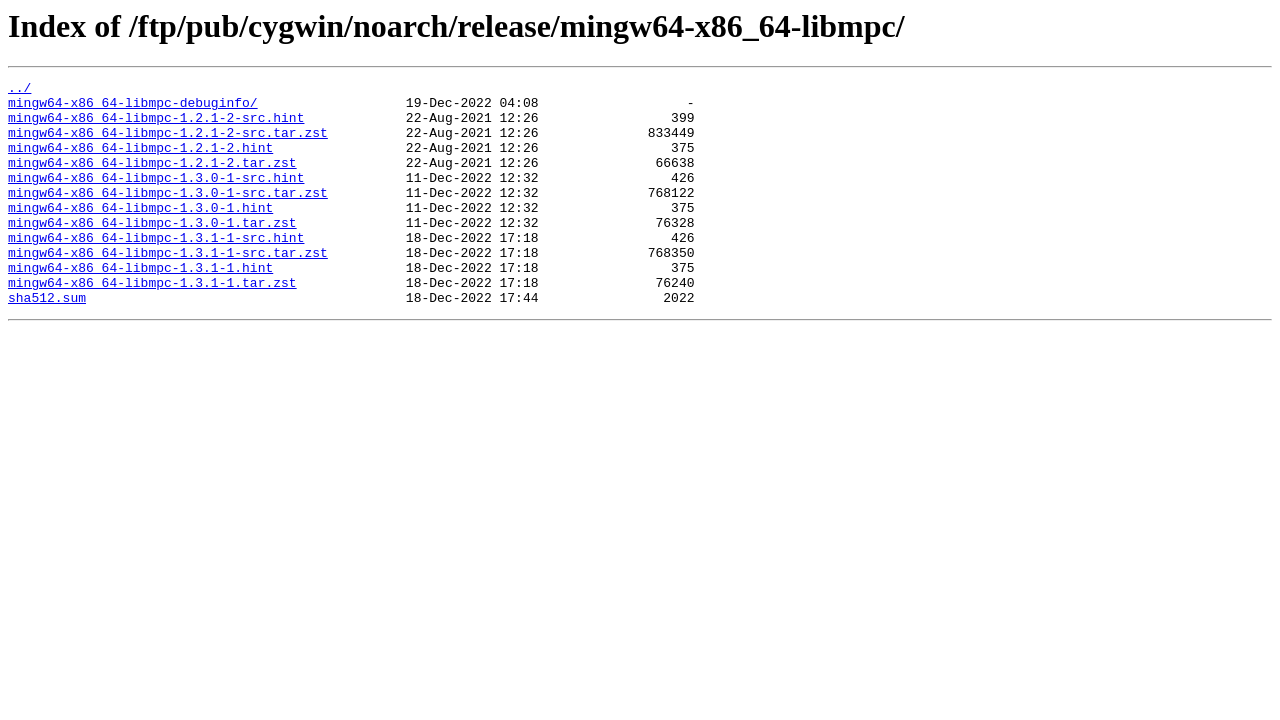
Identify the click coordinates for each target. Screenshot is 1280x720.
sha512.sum (47, 342)
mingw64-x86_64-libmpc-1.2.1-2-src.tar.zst (168, 144)
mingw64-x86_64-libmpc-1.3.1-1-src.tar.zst (168, 288)
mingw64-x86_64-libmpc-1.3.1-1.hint (140, 306)
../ (19, 90)
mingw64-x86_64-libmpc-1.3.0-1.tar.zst (152, 252)
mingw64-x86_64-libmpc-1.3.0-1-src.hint (156, 198)
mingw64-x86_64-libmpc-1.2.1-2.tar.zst (152, 180)
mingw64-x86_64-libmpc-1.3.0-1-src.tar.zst (168, 216)
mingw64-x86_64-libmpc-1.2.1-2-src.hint (156, 126)
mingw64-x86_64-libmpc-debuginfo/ (133, 108)
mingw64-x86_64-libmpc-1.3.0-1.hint (140, 234)
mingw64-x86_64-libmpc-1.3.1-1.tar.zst (152, 324)
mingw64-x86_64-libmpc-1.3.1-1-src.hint (156, 270)
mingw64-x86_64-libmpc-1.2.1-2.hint (140, 162)
